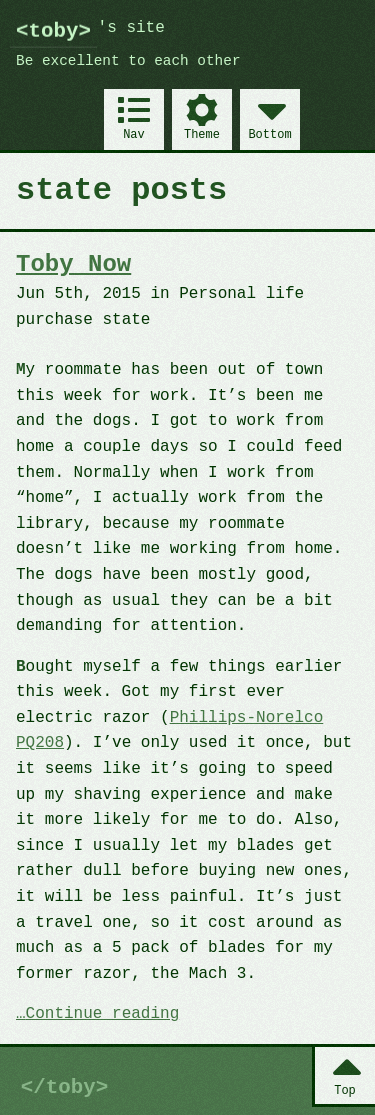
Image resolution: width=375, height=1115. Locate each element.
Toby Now (73, 264)
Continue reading (103, 1015)
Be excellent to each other (128, 61)
